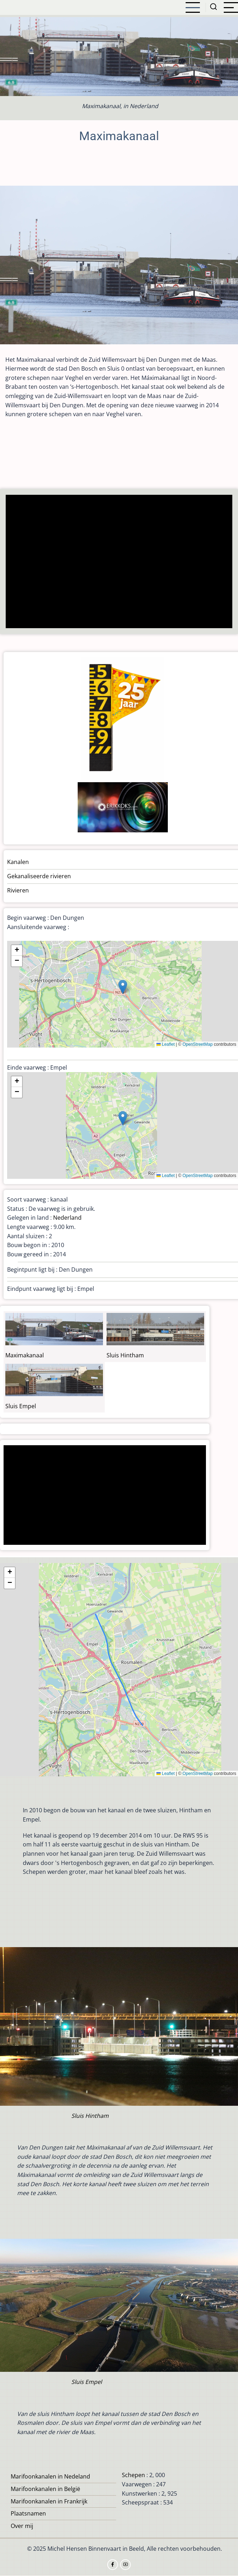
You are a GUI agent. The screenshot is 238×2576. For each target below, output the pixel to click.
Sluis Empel (20, 1406)
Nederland (67, 1217)
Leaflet (165, 1044)
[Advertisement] (119, 562)
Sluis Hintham (125, 1355)
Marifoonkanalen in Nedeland (50, 2476)
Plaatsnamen (28, 2513)
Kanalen (18, 862)
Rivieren (18, 890)
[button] (122, 987)
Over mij (22, 2526)
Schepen (133, 2475)
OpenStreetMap (197, 1044)
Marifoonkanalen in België (45, 2489)
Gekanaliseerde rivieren (39, 876)
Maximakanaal (24, 1355)
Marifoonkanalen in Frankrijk (49, 2501)
